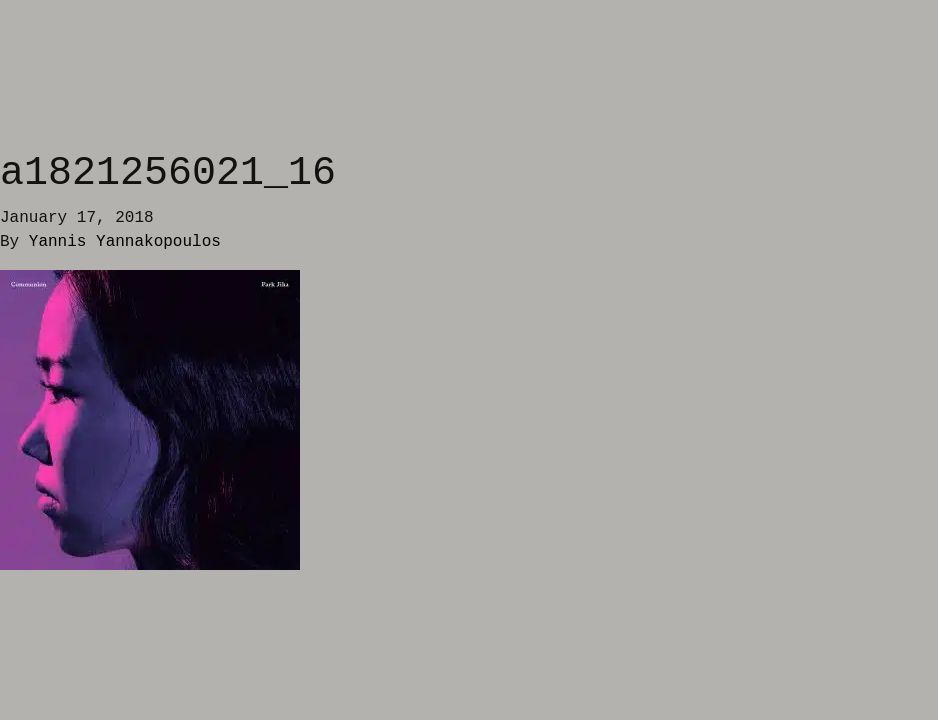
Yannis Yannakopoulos (125, 242)
